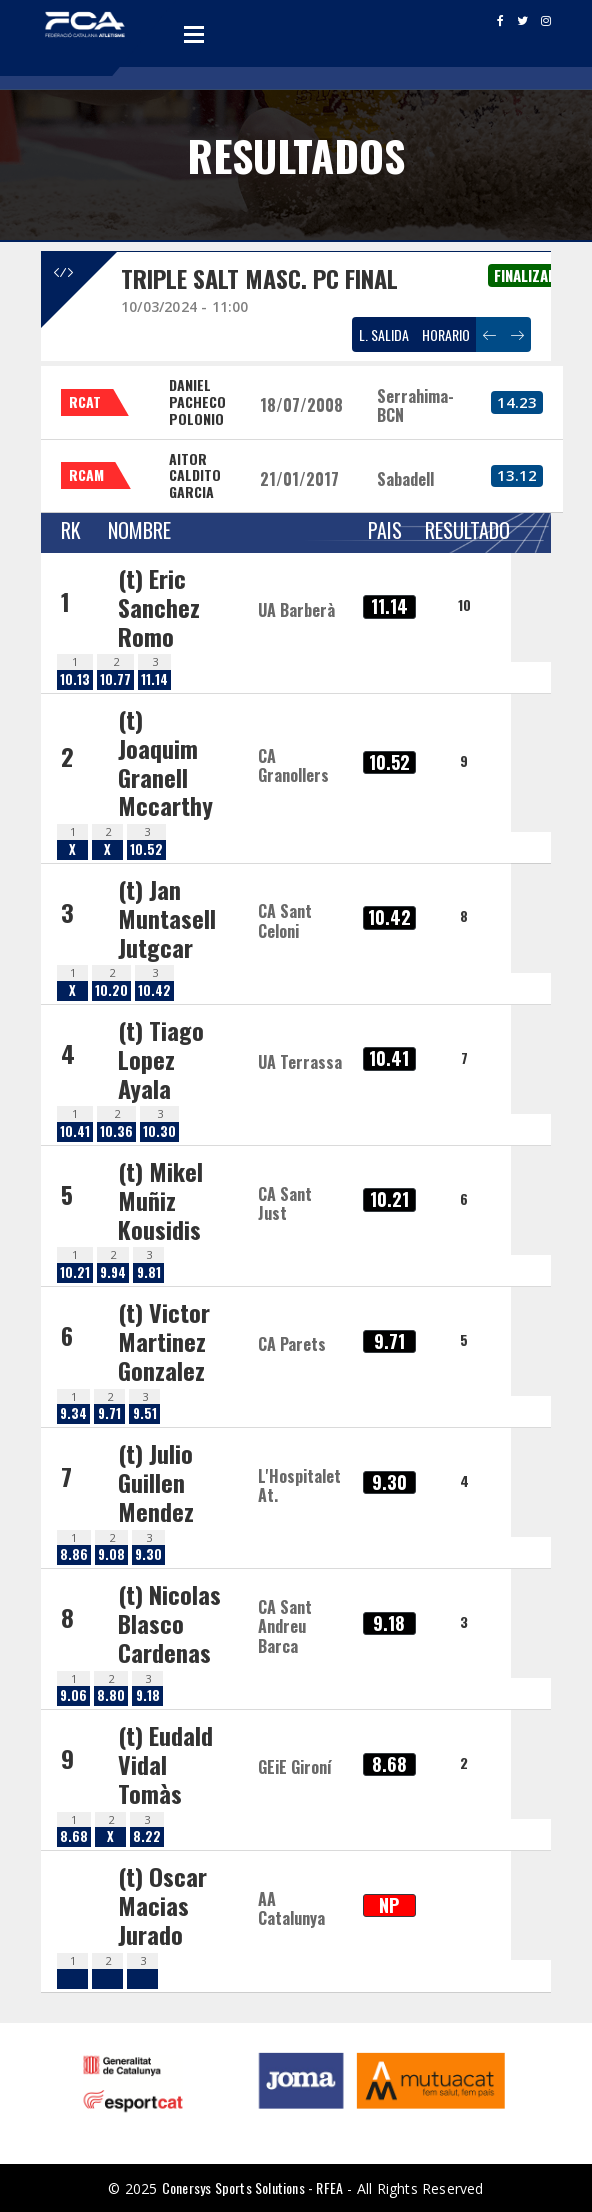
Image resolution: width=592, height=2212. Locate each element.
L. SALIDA (384, 334)
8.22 (147, 1836)
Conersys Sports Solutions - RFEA (252, 2187)
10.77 (115, 679)
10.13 (75, 679)
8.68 (74, 1836)
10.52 (146, 849)
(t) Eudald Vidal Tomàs (165, 1764)
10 (464, 604)
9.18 (148, 1695)
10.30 (159, 1131)
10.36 (116, 1131)
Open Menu (194, 34)
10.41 (75, 1131)
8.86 (74, 1554)
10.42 (154, 990)
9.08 (111, 1554)
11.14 (154, 679)
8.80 (111, 1695)
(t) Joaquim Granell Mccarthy (165, 762)
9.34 (73, 1413)
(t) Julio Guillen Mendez (156, 1482)
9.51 (145, 1413)
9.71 (109, 1413)
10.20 (111, 990)
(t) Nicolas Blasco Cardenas (169, 1623)
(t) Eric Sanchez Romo (159, 607)
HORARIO (446, 334)
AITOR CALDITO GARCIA (195, 475)
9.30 (148, 1554)
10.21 (75, 1272)
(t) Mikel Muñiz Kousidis (160, 1200)
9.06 (73, 1695)
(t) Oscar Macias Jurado (162, 1905)
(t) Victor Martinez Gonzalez (164, 1341)
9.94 (113, 1272)
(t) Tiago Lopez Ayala (161, 1059)
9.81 (149, 1272)
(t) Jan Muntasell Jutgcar (167, 918)
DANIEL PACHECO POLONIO (197, 401)
